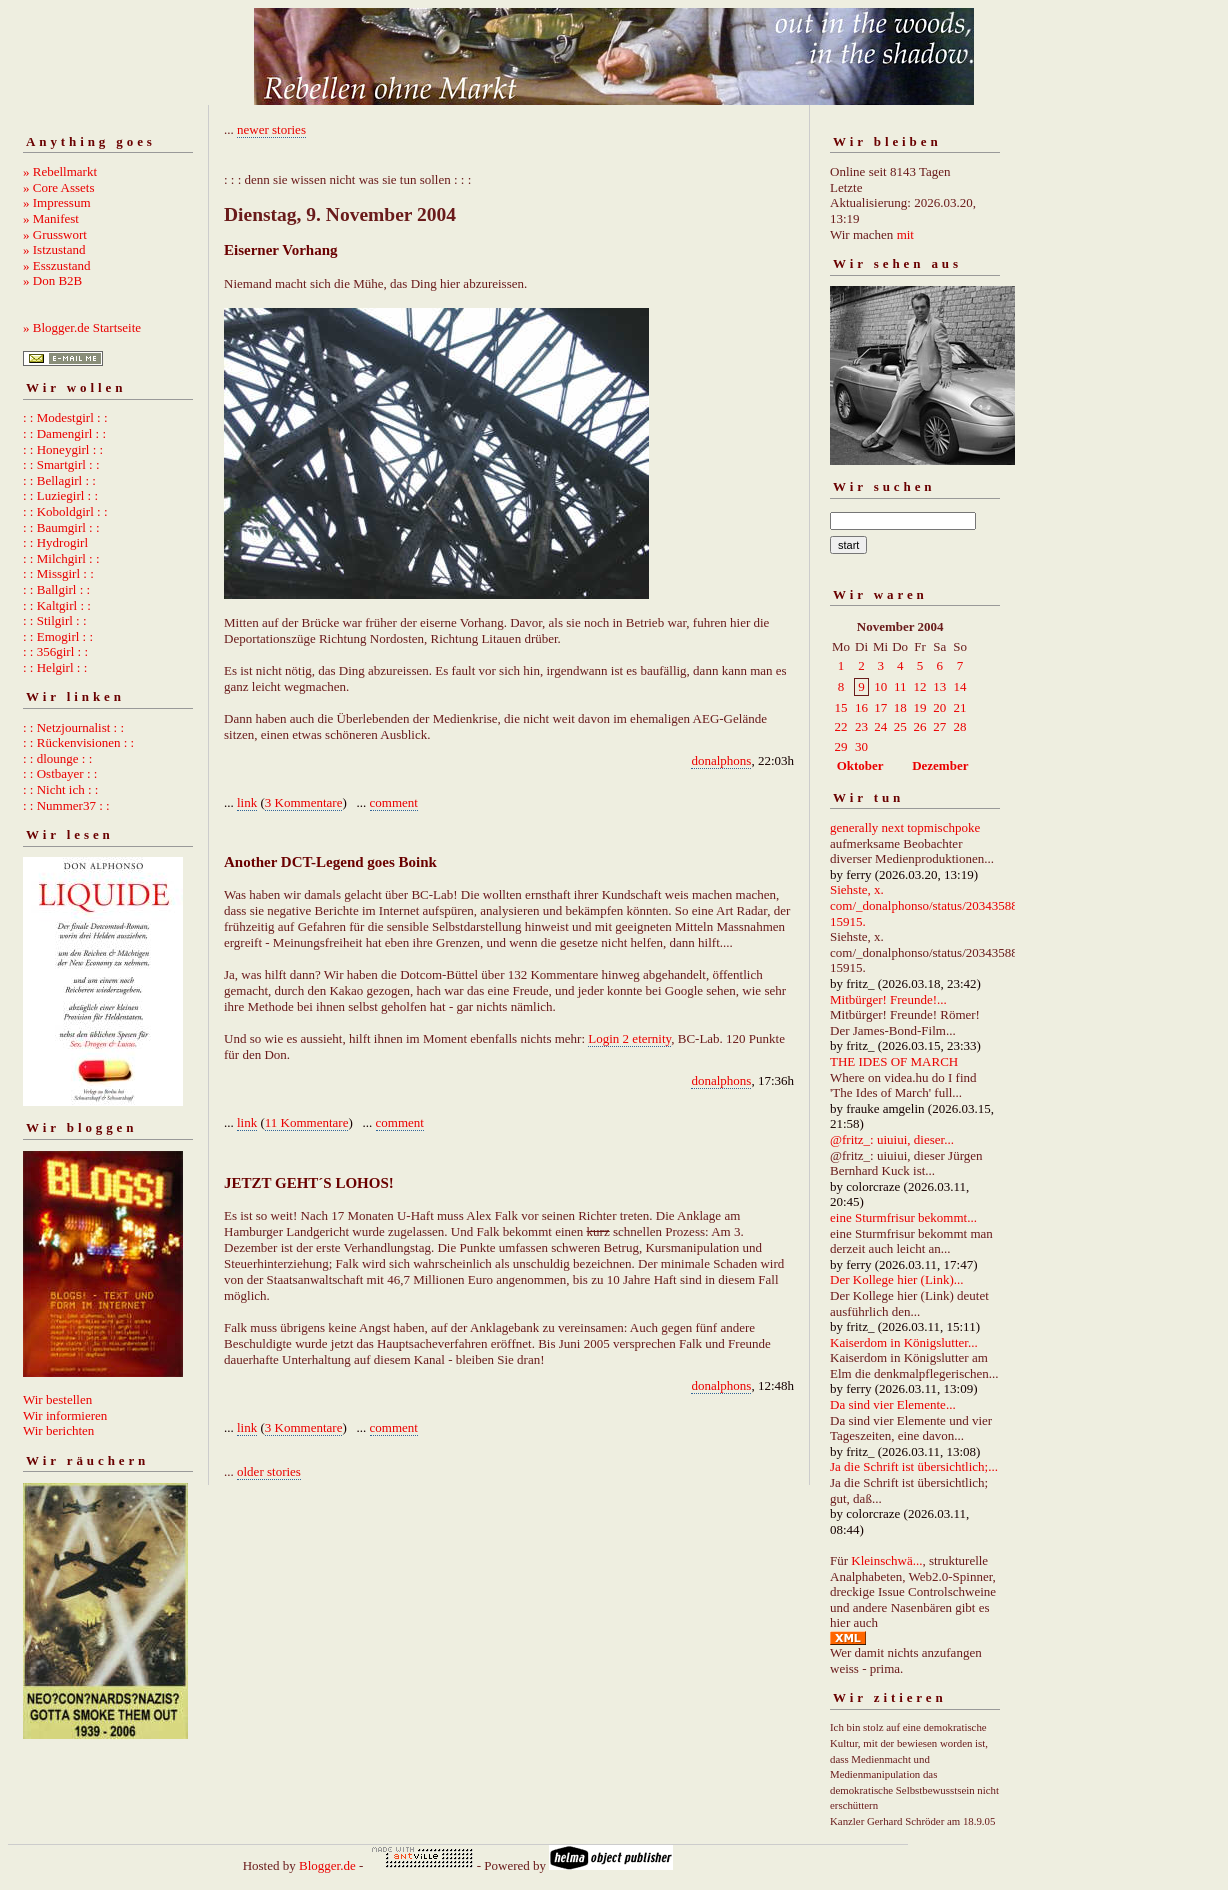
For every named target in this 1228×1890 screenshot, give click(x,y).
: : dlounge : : (57, 758)
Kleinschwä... (886, 1560)
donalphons (721, 760)
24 (880, 726)
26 (920, 726)
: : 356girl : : (55, 651)
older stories (269, 1471)
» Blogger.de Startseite (82, 327)
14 (960, 686)
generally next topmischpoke (905, 827)
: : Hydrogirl (55, 542)
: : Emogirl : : (58, 636)
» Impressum (57, 202)
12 (920, 686)
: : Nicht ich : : (60, 789)
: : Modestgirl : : (65, 417)
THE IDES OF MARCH (894, 1061)
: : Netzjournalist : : (73, 727)
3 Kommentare (304, 802)
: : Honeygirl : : (63, 449)
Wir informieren (65, 1415)
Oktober (860, 765)
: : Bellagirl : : (59, 480)
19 (920, 707)
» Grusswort (55, 234)
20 (939, 707)
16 (861, 707)
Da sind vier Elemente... (893, 1404)
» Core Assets (59, 187)
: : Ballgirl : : (56, 589)
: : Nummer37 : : (66, 805)
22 (841, 726)
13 (939, 686)
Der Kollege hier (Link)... (897, 1279)
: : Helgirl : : (55, 667)
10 (880, 686)
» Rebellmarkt (60, 171)
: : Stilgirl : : (55, 620)
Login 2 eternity (629, 1038)
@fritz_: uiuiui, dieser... (892, 1139)
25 (900, 726)
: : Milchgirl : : (61, 558)
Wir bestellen (57, 1399)
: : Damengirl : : (64, 433)
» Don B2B (52, 280)
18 (900, 707)
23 (861, 726)
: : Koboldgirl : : (65, 511)
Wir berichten (58, 1430)
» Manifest (51, 218)
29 (841, 746)
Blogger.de (327, 1865)
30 (861, 746)
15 (841, 707)
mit (905, 234)
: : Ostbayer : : (60, 773)
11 (900, 686)
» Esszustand (57, 265)
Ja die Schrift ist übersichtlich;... (914, 1466)
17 (880, 707)
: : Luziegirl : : (60, 495)
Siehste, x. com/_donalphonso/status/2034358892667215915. (943, 905)
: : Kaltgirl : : (57, 605)
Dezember (940, 765)
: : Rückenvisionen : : (78, 742)
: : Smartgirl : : (61, 464)
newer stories (271, 129)
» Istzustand (54, 249)
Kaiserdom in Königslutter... (904, 1342)
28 (960, 726)
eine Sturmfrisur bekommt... (903, 1217)
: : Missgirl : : (58, 573)
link (247, 802)
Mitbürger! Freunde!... (888, 999)
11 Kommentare (307, 1122)
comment (394, 802)
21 (960, 707)
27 (939, 726)
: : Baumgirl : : (61, 527)
